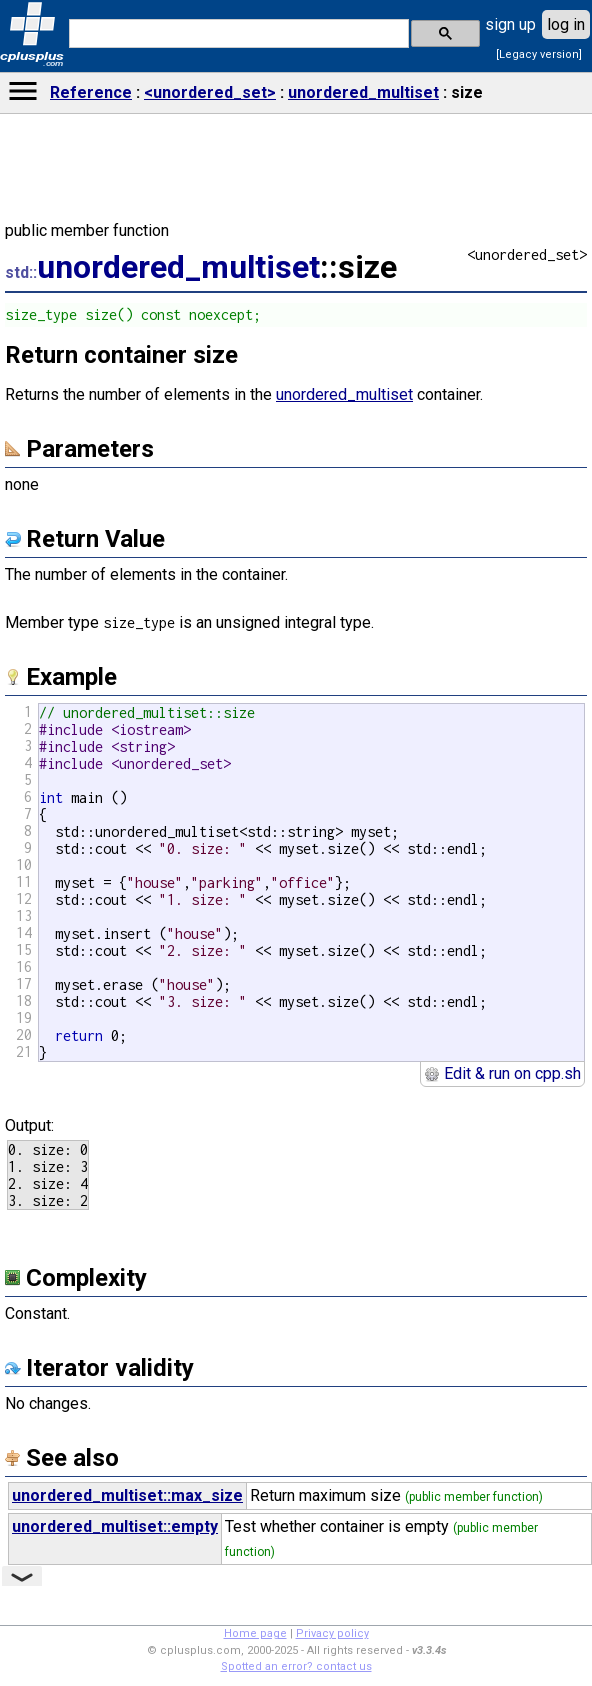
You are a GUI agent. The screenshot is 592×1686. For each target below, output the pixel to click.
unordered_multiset (363, 92)
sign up (510, 24)
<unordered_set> (210, 92)
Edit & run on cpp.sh (502, 1073)
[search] (237, 34)
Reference (91, 92)
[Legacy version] (539, 54)
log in (566, 24)
